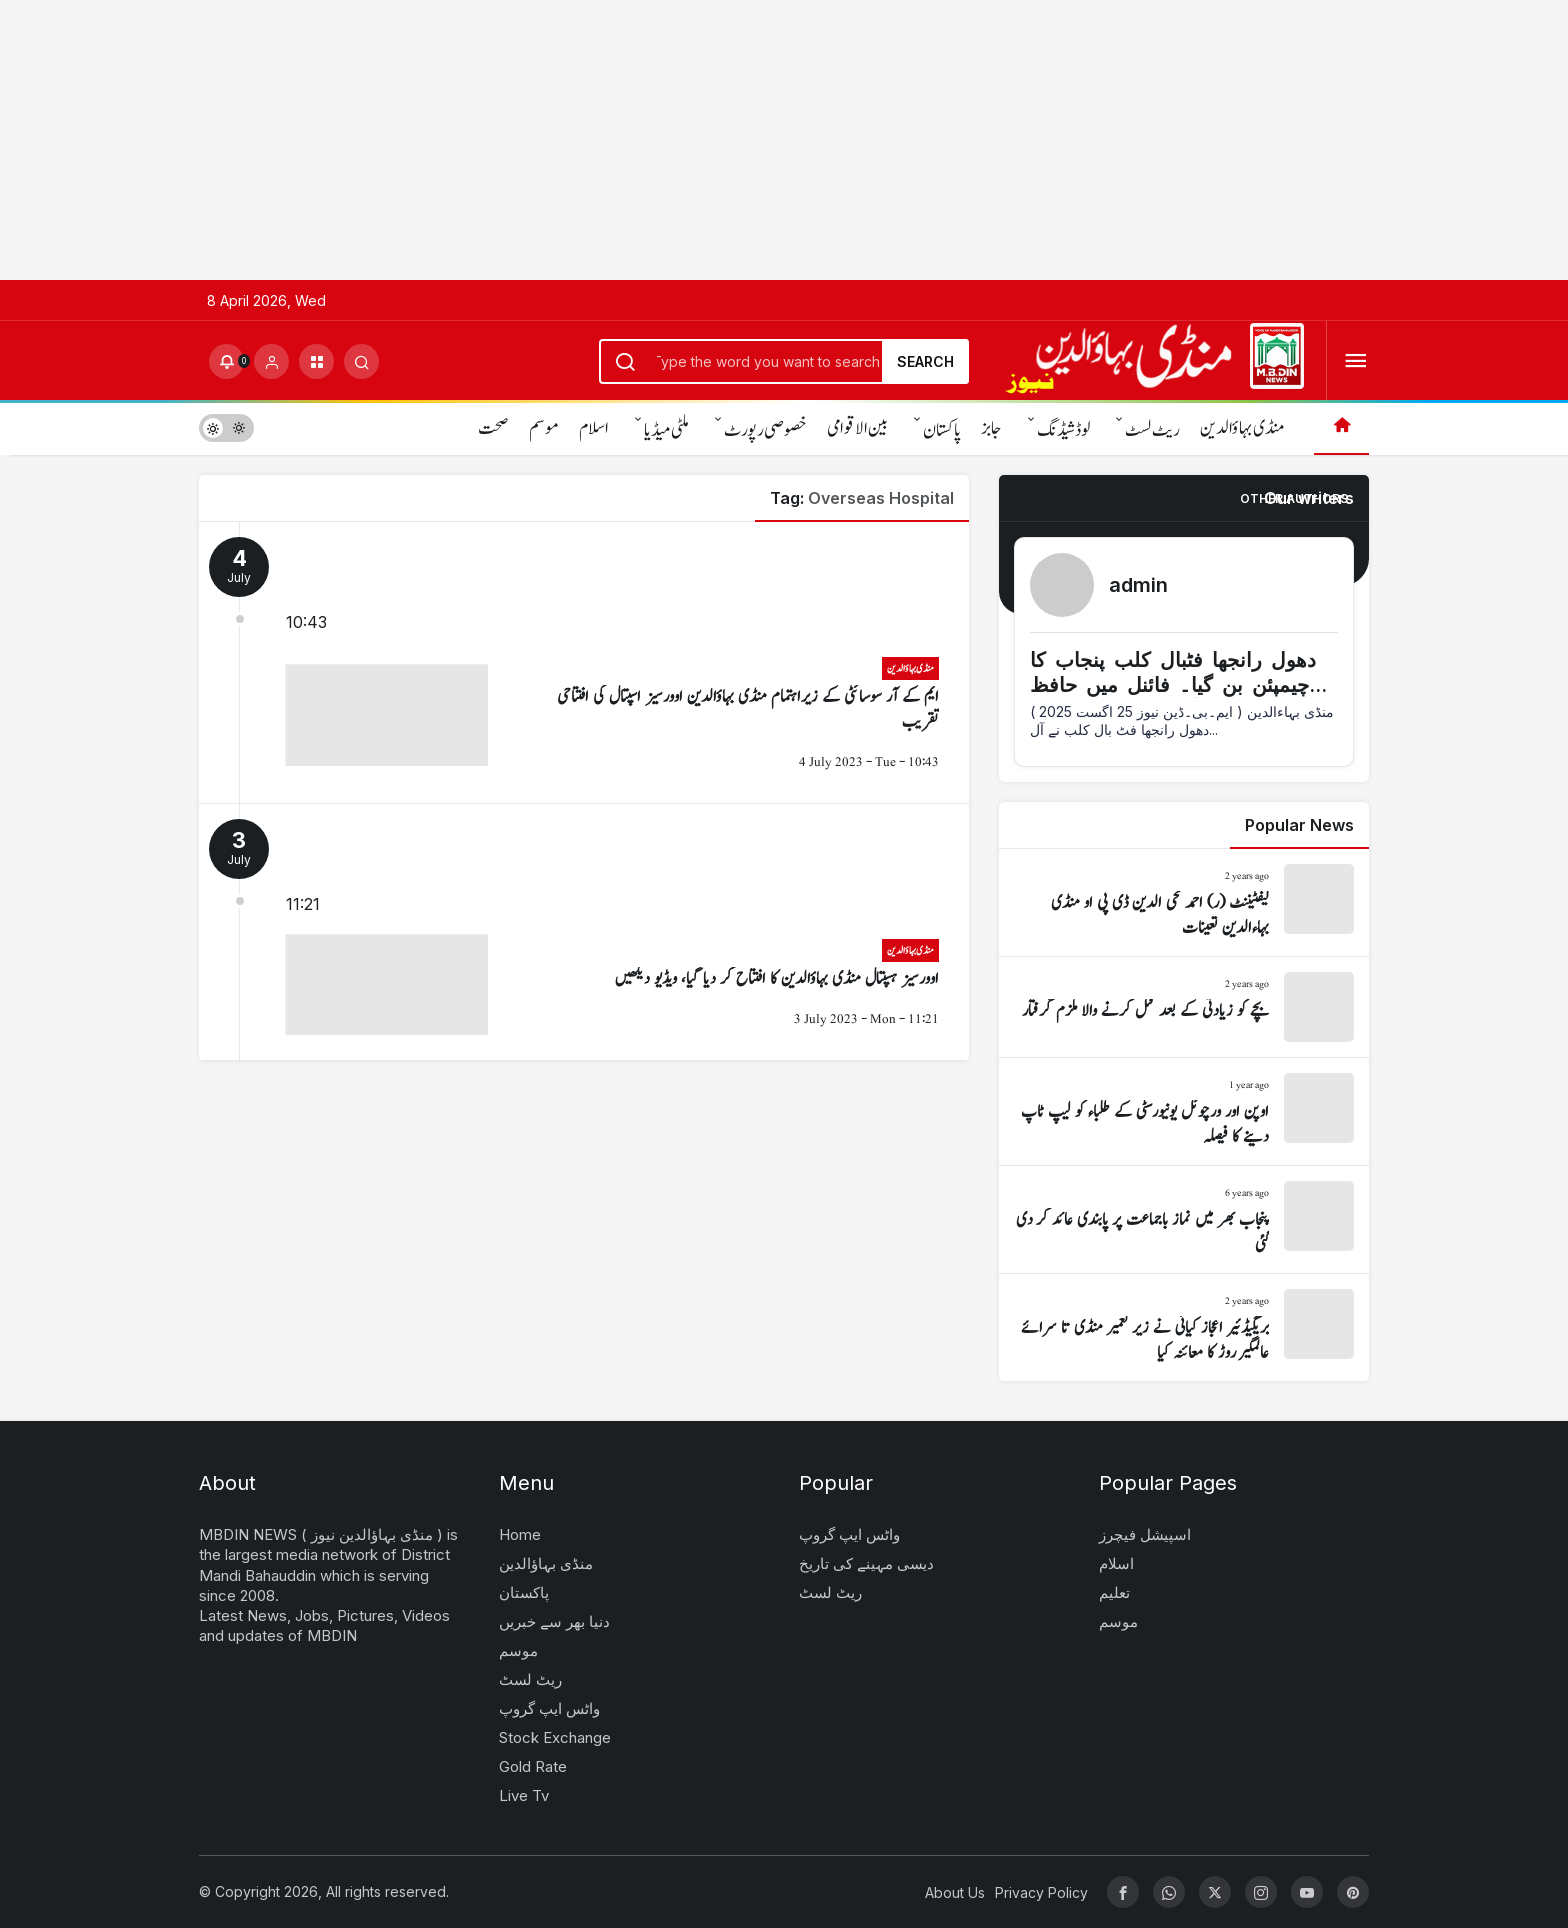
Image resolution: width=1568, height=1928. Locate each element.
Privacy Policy (1041, 1892)
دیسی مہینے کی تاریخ (866, 1563)
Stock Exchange (555, 1737)
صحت (493, 428)
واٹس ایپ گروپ (549, 1708)
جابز (991, 428)
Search (925, 361)
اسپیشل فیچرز (1145, 1534)
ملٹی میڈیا (666, 430)
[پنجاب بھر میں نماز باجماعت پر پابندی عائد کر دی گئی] (1184, 1219)
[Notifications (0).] (226, 361)
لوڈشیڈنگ (1063, 430)
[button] (316, 361)
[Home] (1341, 427)
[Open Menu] (1355, 361)
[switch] (226, 427)
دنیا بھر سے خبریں (554, 1621)
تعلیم (1114, 1592)
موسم (544, 428)
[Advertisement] (600, 140)
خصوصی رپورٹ (765, 430)
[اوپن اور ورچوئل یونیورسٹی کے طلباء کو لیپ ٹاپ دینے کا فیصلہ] (1184, 1111)
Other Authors (1294, 498)
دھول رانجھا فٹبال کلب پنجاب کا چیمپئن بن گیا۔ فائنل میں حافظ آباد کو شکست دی (1173, 685)
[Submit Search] (361, 361)
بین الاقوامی (857, 428)
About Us (955, 1892)
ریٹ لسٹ (1152, 430)
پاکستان (942, 430)
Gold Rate (533, 1766)
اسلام (594, 428)
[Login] (271, 361)
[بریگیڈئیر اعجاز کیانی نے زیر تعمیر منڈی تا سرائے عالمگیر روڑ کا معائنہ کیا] (1184, 1327)
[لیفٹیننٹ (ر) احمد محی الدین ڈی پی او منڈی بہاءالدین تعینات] (1184, 902)
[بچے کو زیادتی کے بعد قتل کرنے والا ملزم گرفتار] (1184, 1007)
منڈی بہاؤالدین (1242, 428)
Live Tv (524, 1795)
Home (520, 1534)
